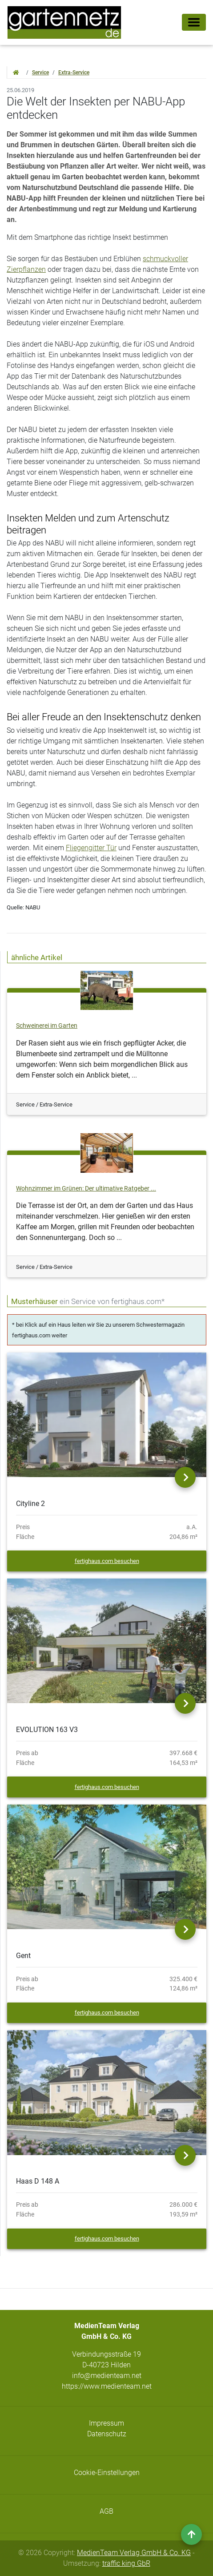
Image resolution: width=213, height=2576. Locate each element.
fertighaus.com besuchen (107, 1561)
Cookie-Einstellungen (107, 2472)
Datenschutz (106, 2434)
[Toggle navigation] (194, 22)
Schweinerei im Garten (46, 1026)
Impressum (106, 2423)
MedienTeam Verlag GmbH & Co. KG (134, 2552)
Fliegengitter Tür (91, 848)
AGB (106, 2511)
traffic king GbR (126, 2563)
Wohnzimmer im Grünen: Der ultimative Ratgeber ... (86, 1188)
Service (40, 72)
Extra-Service (73, 72)
